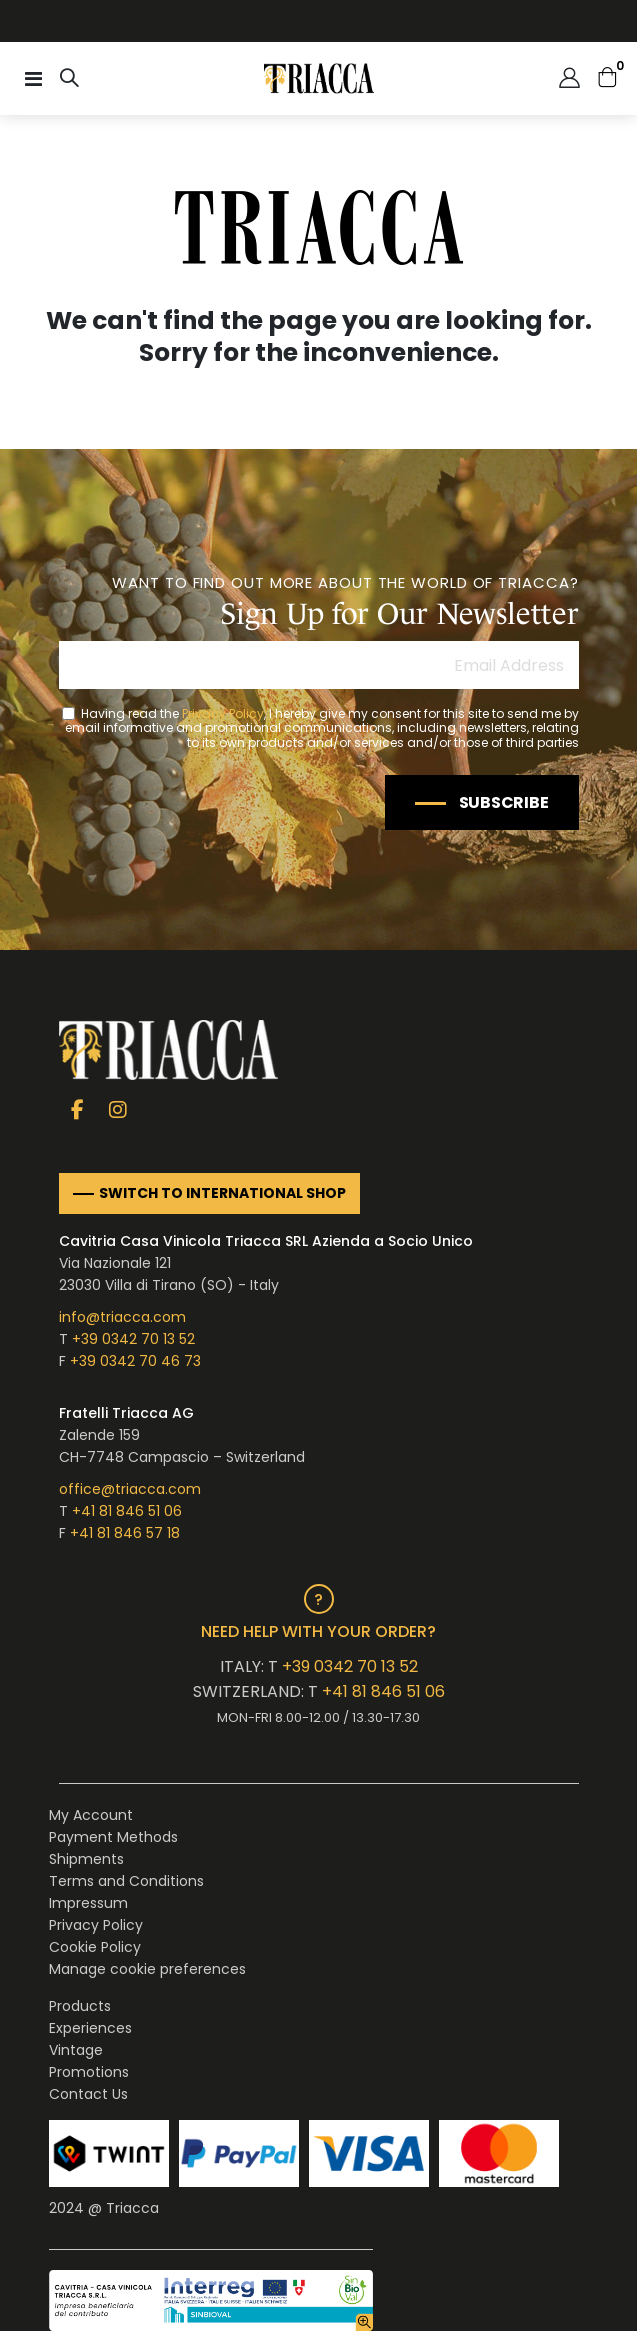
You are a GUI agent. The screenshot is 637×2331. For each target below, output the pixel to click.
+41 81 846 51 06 (127, 1511)
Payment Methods (113, 1837)
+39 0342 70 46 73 (135, 1361)
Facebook (77, 1108)
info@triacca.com (122, 1317)
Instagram (118, 1108)
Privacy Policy (223, 713)
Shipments (86, 1859)
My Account (91, 1815)
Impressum (88, 1903)
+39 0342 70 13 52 (133, 1339)
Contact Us (88, 2094)
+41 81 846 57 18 (125, 1533)
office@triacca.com (130, 1489)
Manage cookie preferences (147, 1969)
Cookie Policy (95, 1947)
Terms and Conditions (126, 1881)
